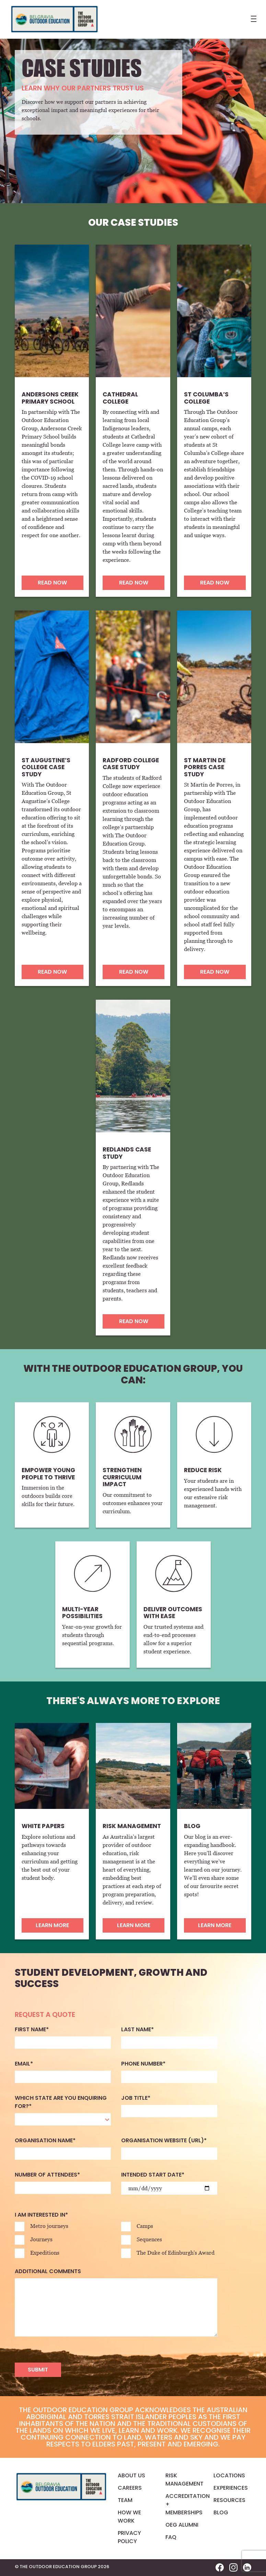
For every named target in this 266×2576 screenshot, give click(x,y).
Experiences (230, 2488)
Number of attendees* (47, 2175)
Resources (229, 2500)
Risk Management (184, 2480)
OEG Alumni (181, 2525)
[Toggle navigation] (252, 21)
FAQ (170, 2537)
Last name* (137, 2029)
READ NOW (52, 583)
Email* (24, 2064)
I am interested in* (41, 2215)
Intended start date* (152, 2175)
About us (131, 2475)
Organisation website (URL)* (164, 2140)
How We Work (129, 2517)
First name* (32, 2029)
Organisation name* (45, 2140)
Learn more (52, 1925)
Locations (229, 2475)
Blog (220, 2512)
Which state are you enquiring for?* (61, 2102)
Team (125, 2500)
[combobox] (63, 2119)
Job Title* (135, 2098)
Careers (130, 2488)
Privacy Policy (129, 2537)
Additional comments (48, 2271)
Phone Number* (143, 2064)
